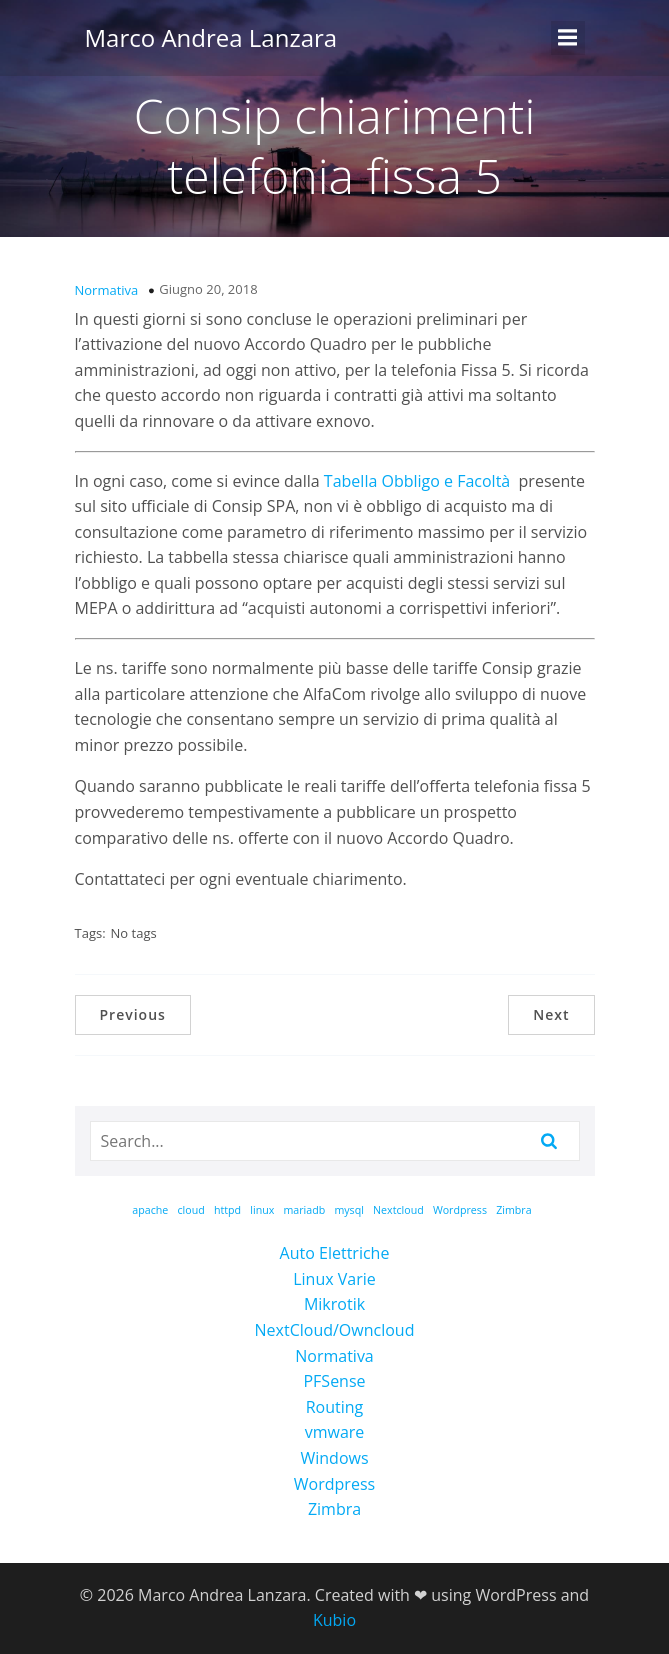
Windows (334, 1458)
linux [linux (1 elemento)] (262, 1210)
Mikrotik (334, 1304)
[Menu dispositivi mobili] (568, 38)
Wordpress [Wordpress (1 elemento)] (460, 1210)
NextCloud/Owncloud (335, 1330)
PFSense (334, 1381)
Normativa (107, 290)
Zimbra (334, 1509)
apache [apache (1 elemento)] (150, 1210)
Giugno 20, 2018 (208, 289)
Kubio (334, 1620)
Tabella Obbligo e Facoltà (417, 481)
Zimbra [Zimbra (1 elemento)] (513, 1210)
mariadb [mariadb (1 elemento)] (304, 1210)
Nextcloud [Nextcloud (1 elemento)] (398, 1210)
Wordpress (334, 1484)
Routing (335, 1407)
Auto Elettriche (335, 1253)
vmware (335, 1432)
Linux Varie (334, 1279)
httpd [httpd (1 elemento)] (227, 1210)
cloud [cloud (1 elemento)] (191, 1210)
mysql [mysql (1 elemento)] (349, 1210)
